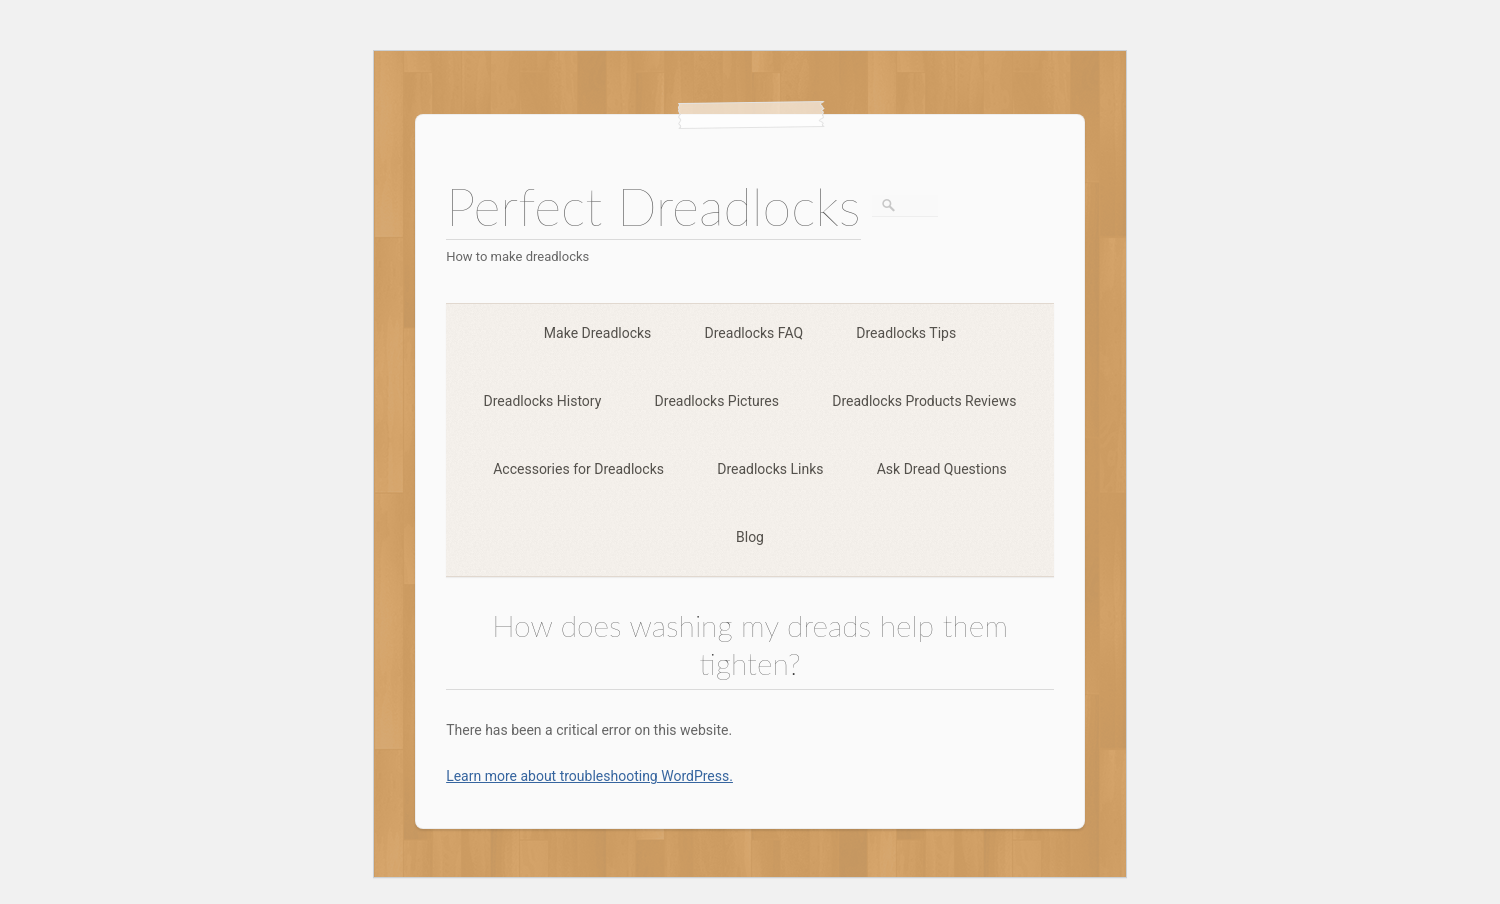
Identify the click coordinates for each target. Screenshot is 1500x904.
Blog (750, 537)
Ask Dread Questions (942, 469)
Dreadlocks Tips (906, 333)
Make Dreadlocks (597, 333)
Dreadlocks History (543, 401)
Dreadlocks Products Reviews (924, 401)
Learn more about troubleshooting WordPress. (589, 776)
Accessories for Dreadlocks (578, 469)
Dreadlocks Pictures (717, 401)
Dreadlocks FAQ (754, 333)
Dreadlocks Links (770, 469)
